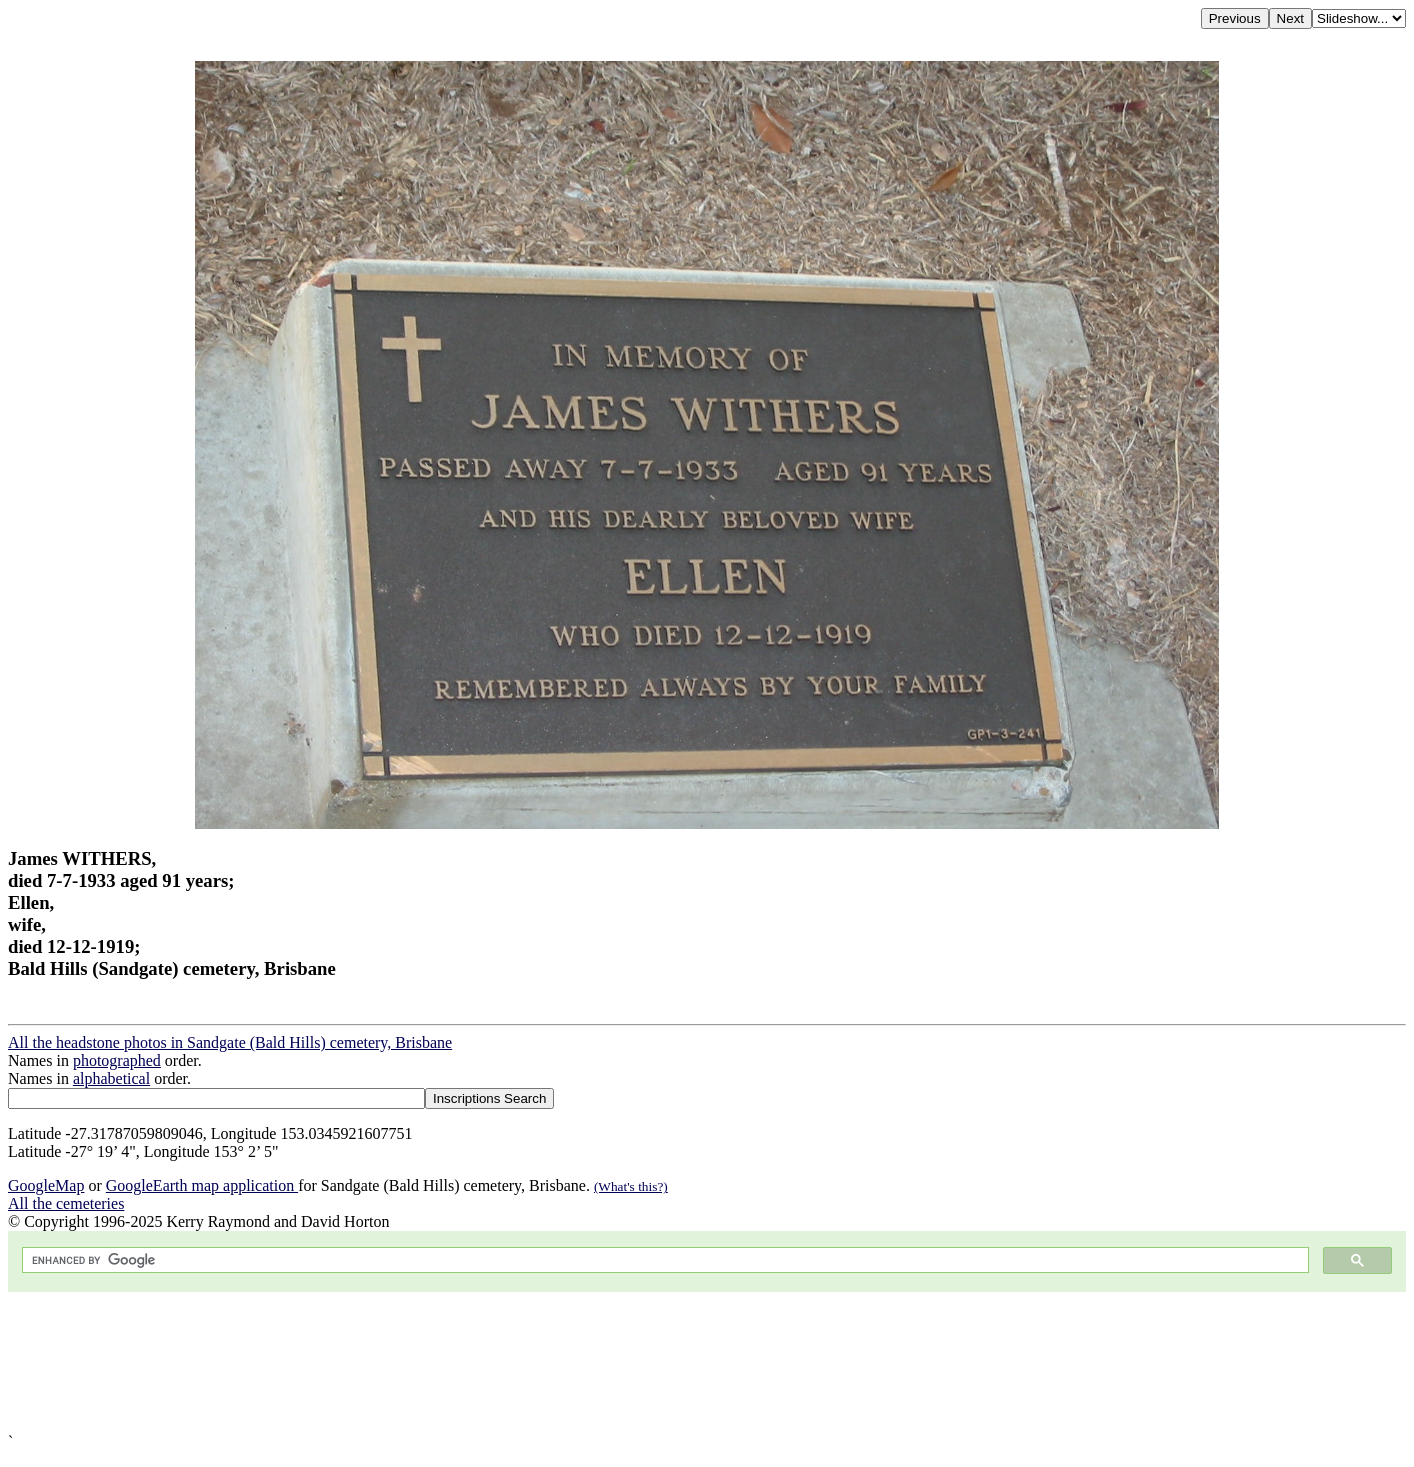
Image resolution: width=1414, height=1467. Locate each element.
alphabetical (111, 1078)
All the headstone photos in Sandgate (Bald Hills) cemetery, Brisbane (230, 1042)
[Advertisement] (608, 1362)
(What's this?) (631, 1186)
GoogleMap (46, 1185)
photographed (117, 1060)
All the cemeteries (66, 1203)
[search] (663, 1260)
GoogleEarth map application (202, 1185)
